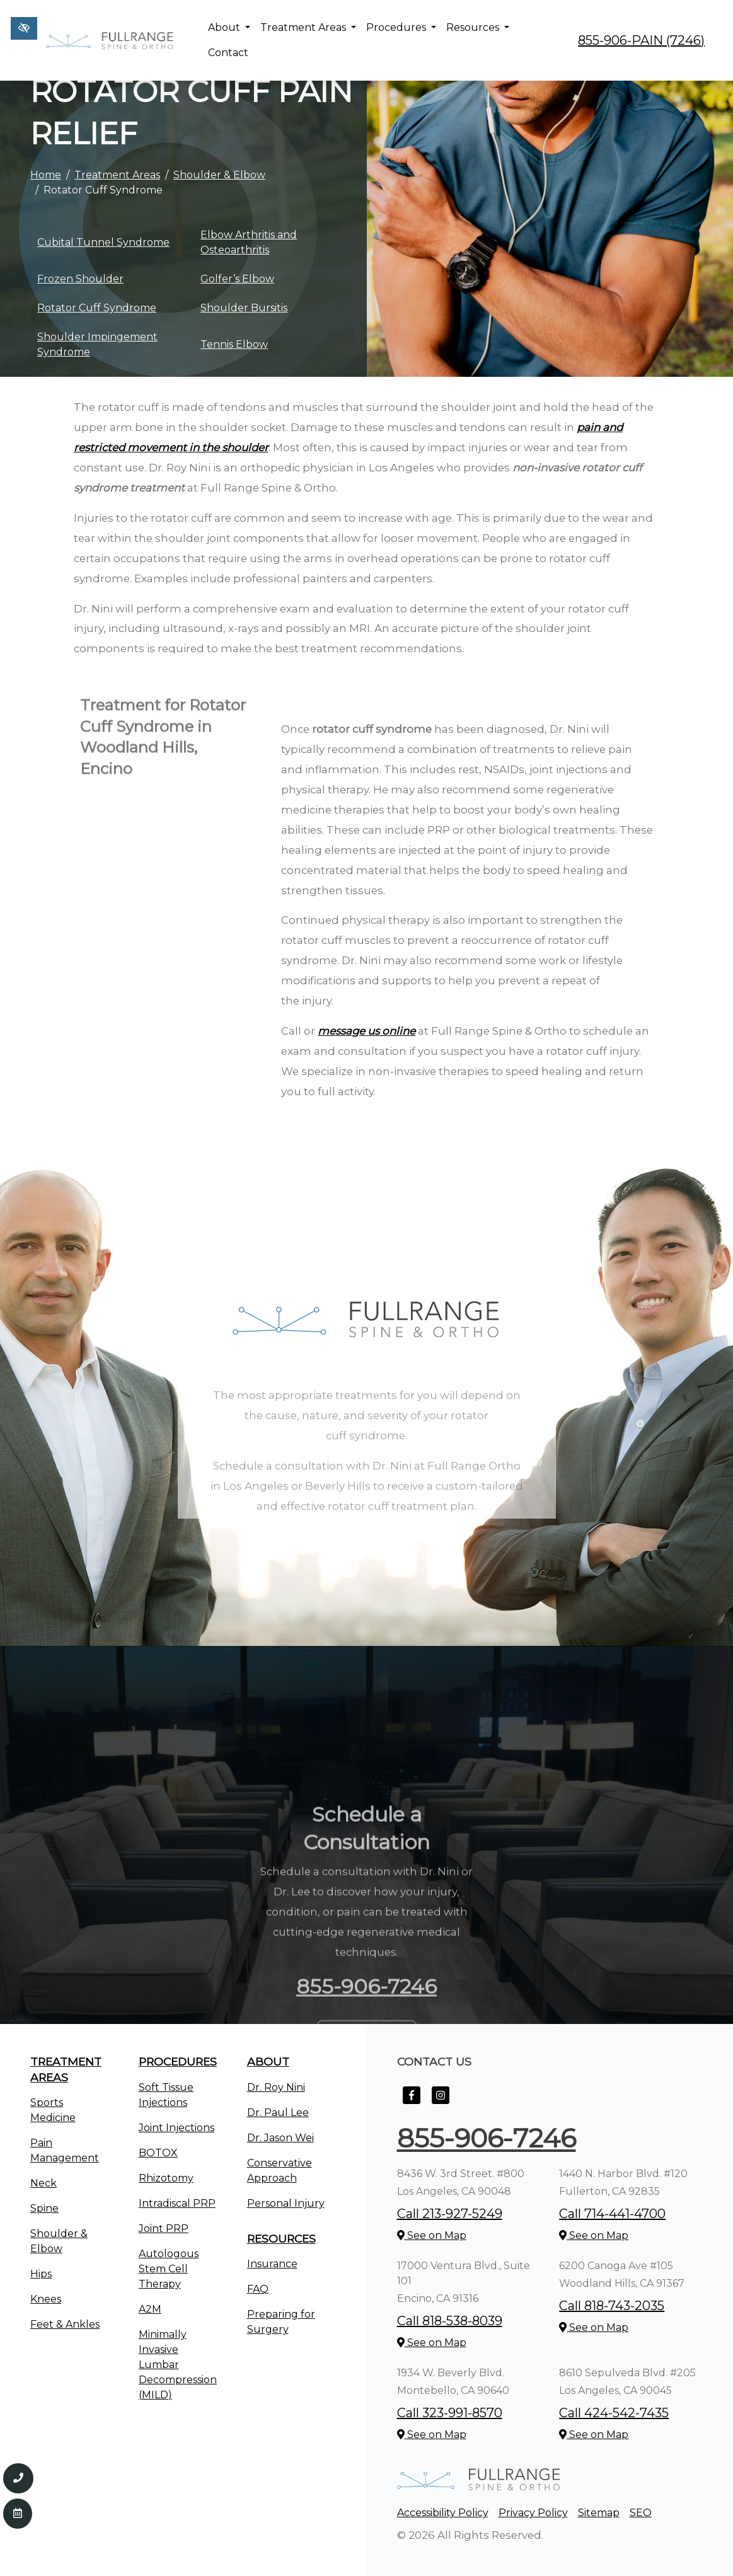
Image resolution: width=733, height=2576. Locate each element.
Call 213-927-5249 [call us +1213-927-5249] (449, 2213)
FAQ (257, 2289)
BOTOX (158, 2153)
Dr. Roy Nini (276, 2087)
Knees (45, 2299)
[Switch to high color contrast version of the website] (24, 28)
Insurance (272, 2264)
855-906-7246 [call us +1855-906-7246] (486, 2138)
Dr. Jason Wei (280, 2138)
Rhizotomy (166, 2178)
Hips (41, 2274)
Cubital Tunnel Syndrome (103, 242)
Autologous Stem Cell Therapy (169, 2269)
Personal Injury (286, 2203)
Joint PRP (163, 2228)
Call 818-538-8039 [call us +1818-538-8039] (449, 2320)
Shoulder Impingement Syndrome (97, 344)
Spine (44, 2208)
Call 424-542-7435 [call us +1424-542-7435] (614, 2412)
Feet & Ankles (65, 2324)
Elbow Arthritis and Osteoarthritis (248, 242)
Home (45, 175)
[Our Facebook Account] (411, 2102)
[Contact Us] (17, 2513)
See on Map (431, 2235)
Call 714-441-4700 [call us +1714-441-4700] (612, 2213)
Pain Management (64, 2150)
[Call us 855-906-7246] (18, 2478)
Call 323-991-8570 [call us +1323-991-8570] (449, 2412)
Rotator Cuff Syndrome (96, 308)
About (229, 27)
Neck (43, 2183)
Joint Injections (176, 2128)
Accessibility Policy (442, 2513)
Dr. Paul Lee (278, 2113)
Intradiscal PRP (177, 2203)
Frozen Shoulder (80, 279)
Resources (477, 27)
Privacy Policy (533, 2513)
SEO (641, 2513)
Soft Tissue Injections (166, 2094)
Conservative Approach (279, 2170)
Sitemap (599, 2513)
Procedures (401, 27)
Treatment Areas (308, 27)
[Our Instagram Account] (440, 2102)
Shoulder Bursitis (243, 308)
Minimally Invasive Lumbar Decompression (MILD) (178, 2364)
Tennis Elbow (234, 344)
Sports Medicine (53, 2110)
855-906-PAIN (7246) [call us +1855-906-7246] (641, 40)
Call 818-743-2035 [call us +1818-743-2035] (611, 2305)
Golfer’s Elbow (237, 279)
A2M (150, 2309)
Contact (228, 53)
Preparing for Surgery (281, 2321)
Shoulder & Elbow (219, 175)
